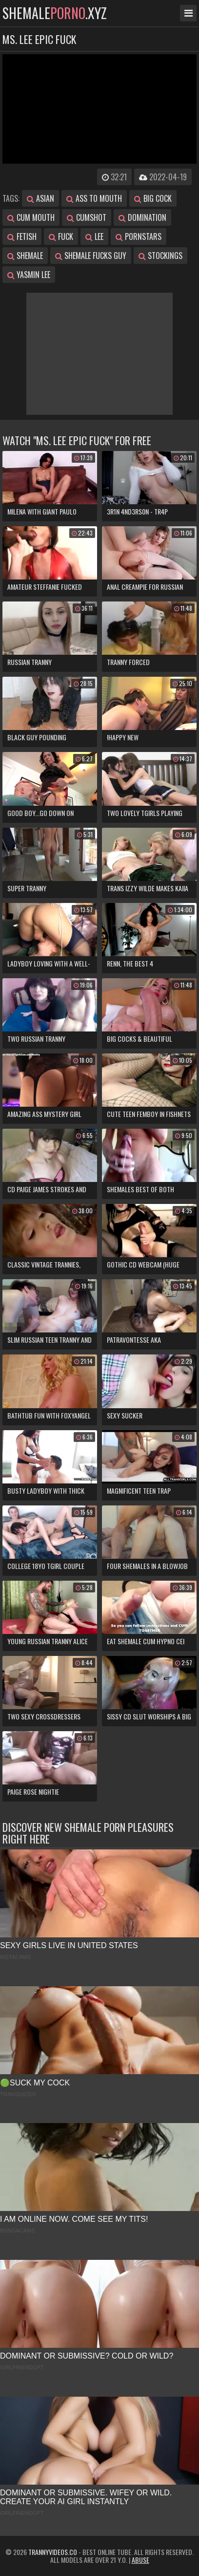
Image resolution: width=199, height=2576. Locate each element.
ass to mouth (94, 198)
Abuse (140, 2560)
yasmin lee (28, 274)
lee (94, 236)
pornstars (138, 236)
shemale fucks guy (90, 255)
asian (40, 198)
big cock (153, 198)
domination (142, 217)
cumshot (86, 217)
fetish (22, 236)
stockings (160, 255)
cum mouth (31, 217)
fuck (61, 236)
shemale (25, 255)
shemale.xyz (54, 13)
